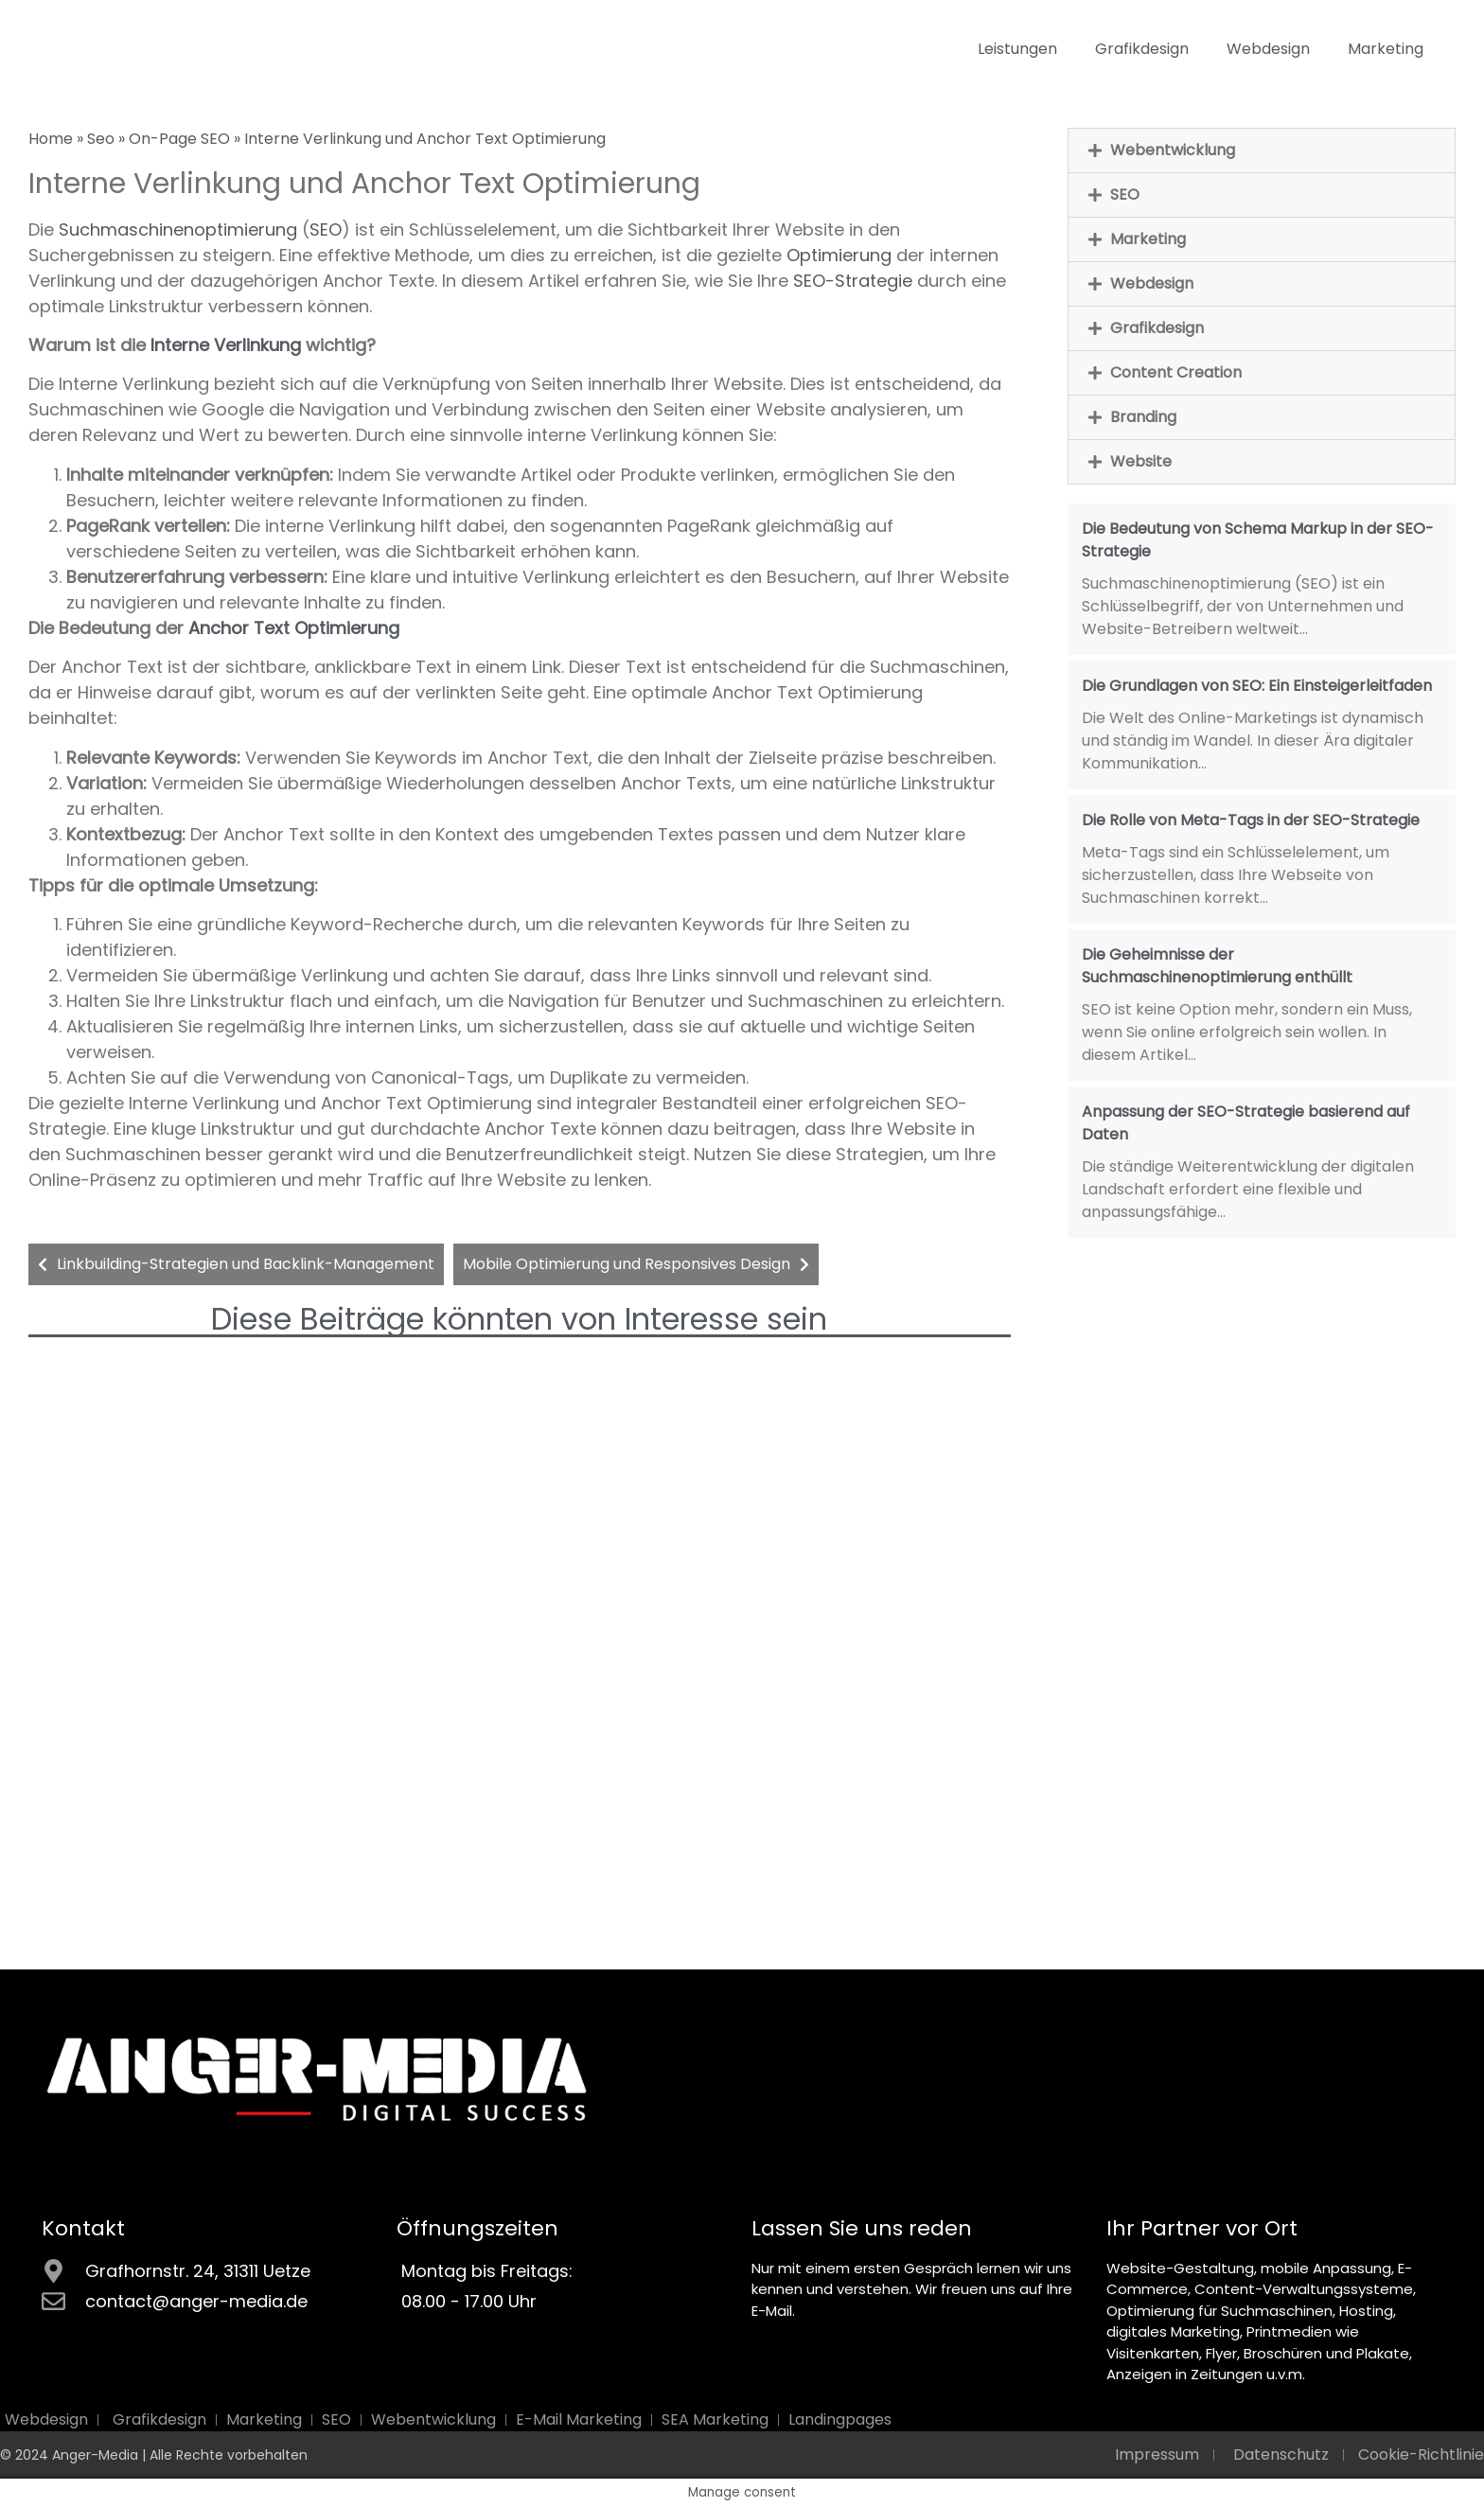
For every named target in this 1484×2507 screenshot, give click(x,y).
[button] (1262, 150)
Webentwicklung (1172, 150)
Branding (1143, 417)
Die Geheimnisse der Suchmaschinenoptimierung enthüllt (1217, 966)
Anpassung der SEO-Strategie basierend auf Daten (1246, 1123)
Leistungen (1017, 49)
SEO (325, 229)
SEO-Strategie (852, 280)
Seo (101, 139)
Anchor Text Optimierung (293, 628)
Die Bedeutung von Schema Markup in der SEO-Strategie (1258, 540)
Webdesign (1268, 49)
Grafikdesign (1142, 49)
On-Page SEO (179, 139)
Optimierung (839, 255)
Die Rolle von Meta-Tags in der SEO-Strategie (1251, 820)
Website (1141, 461)
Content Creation (1176, 372)
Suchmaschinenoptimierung (178, 229)
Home (50, 139)
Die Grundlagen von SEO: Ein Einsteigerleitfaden (1257, 686)
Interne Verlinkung (225, 345)
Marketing (1385, 49)
